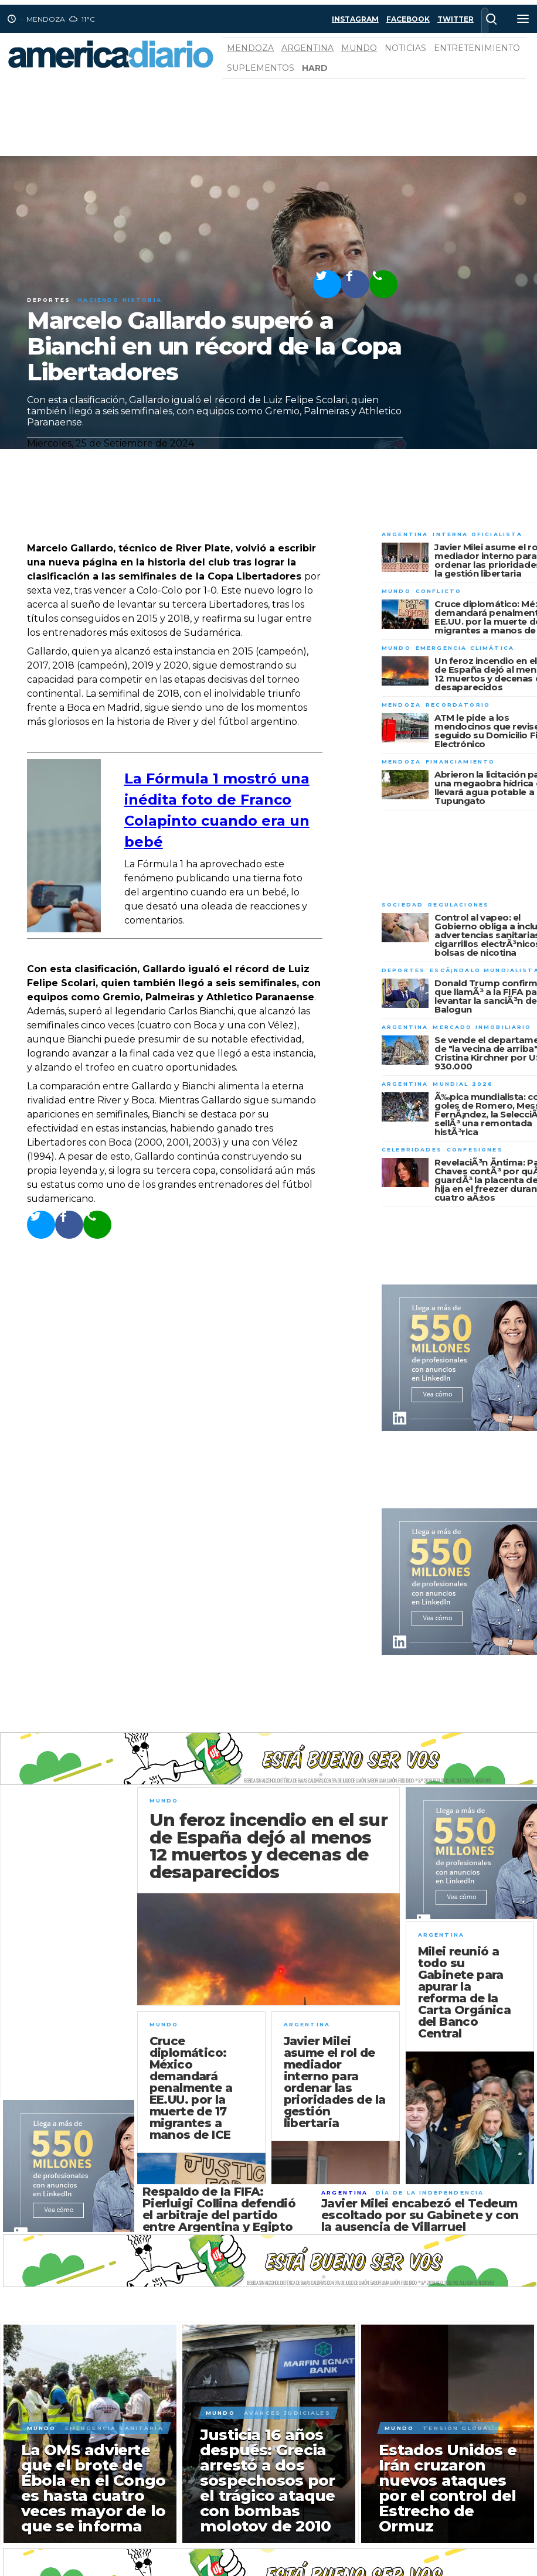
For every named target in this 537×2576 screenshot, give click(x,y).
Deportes (48, 300)
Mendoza (250, 48)
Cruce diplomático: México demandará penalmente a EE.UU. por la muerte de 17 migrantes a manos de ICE (191, 2088)
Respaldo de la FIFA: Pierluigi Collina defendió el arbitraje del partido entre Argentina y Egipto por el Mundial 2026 (218, 2215)
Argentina (307, 48)
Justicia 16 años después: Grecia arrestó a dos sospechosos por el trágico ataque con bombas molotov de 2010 (267, 2480)
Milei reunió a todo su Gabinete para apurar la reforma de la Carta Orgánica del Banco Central (464, 1992)
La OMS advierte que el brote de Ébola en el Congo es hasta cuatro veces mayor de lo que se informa (93, 2488)
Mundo (359, 48)
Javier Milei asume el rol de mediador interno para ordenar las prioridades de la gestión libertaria (335, 2082)
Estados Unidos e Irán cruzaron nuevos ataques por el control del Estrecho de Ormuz (447, 2488)
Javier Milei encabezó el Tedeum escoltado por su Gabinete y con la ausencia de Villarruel (419, 2215)
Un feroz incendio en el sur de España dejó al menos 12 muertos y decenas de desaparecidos (268, 1845)
